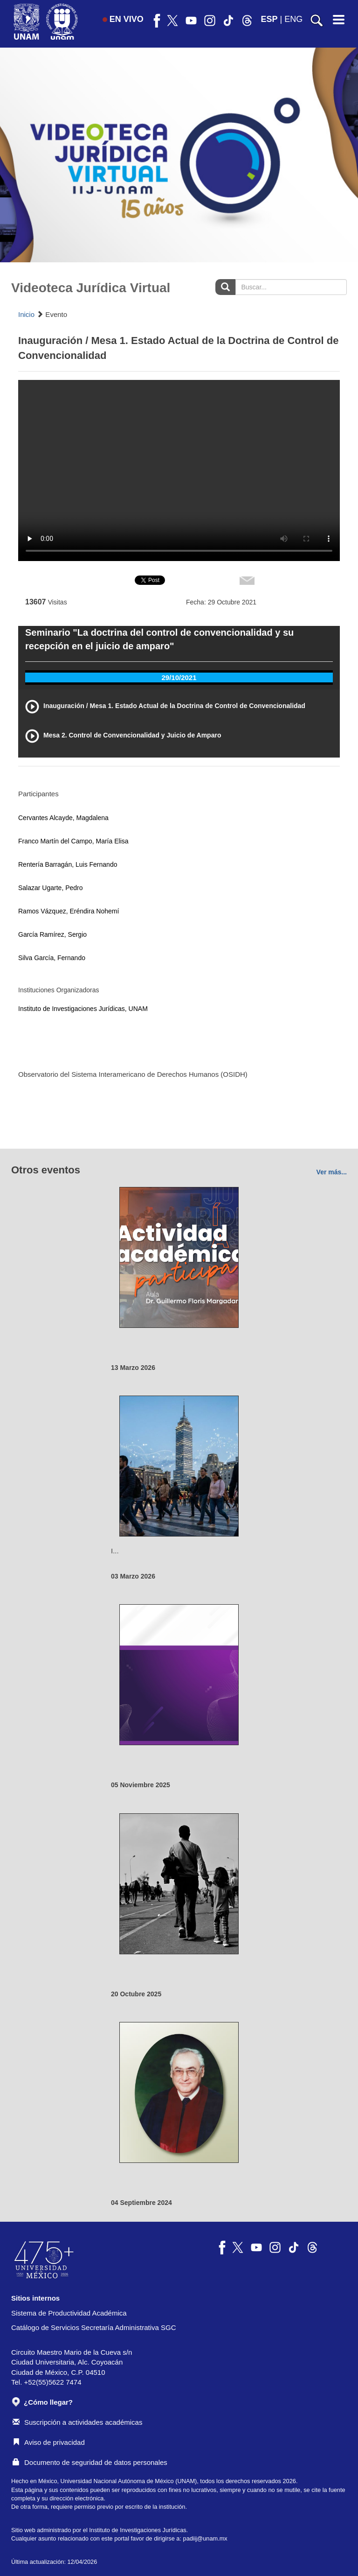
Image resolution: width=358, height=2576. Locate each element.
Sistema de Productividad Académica (69, 2313)
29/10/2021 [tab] (178, 677)
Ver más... (332, 1172)
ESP (269, 19)
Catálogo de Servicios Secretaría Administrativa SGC (93, 2327)
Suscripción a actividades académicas (77, 2422)
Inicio (26, 314)
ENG (293, 19)
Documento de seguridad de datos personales (90, 2462)
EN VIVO (123, 19)
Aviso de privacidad (49, 2442)
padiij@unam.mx (205, 2538)
